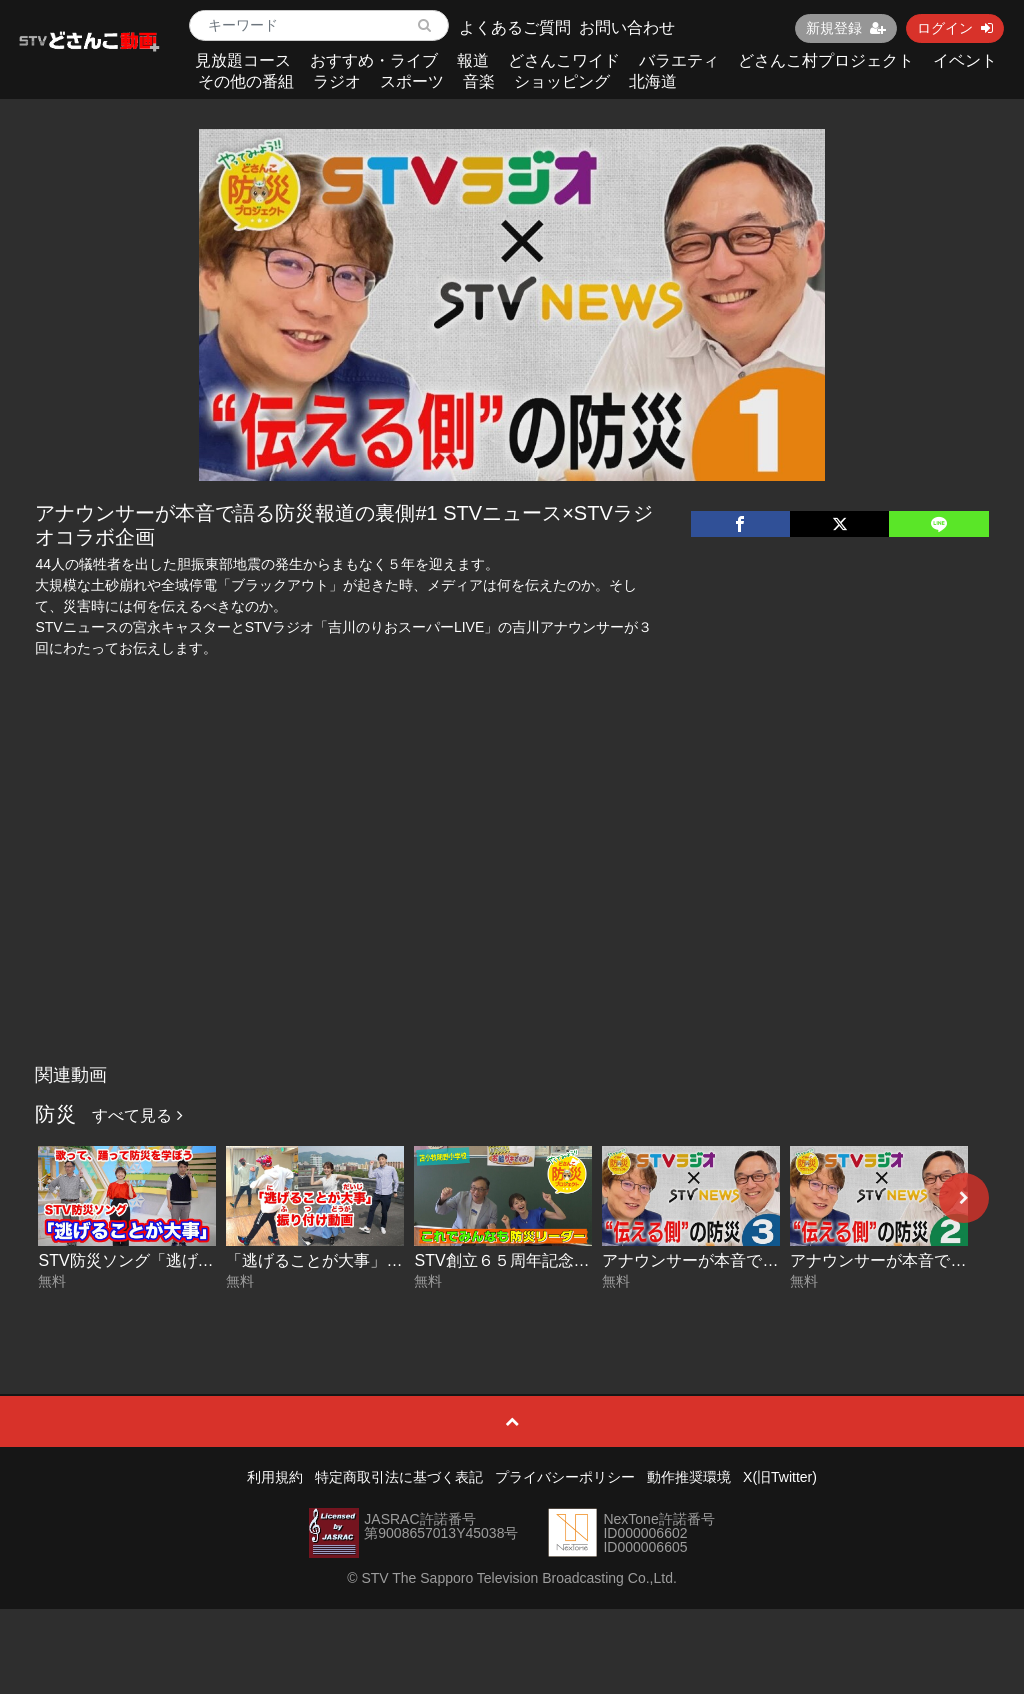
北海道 (653, 81)
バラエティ (679, 60)
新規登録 (846, 28)
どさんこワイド (564, 60)
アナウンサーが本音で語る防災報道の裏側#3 (763, 1260)
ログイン (955, 28)
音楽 (479, 81)
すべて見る (137, 1115)
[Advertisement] (512, 905)
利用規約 (275, 1477)
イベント (965, 60)
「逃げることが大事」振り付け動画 (354, 1260)
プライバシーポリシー (565, 1477)
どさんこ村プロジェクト (826, 60)
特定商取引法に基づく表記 (399, 1477)
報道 (473, 60)
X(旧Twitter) (780, 1477)
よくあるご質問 (515, 27)
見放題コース (243, 60)
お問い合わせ (627, 27)
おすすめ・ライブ (374, 60)
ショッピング (562, 81)
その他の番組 (246, 81)
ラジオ (337, 81)
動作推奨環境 (689, 1477)
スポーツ (412, 81)
